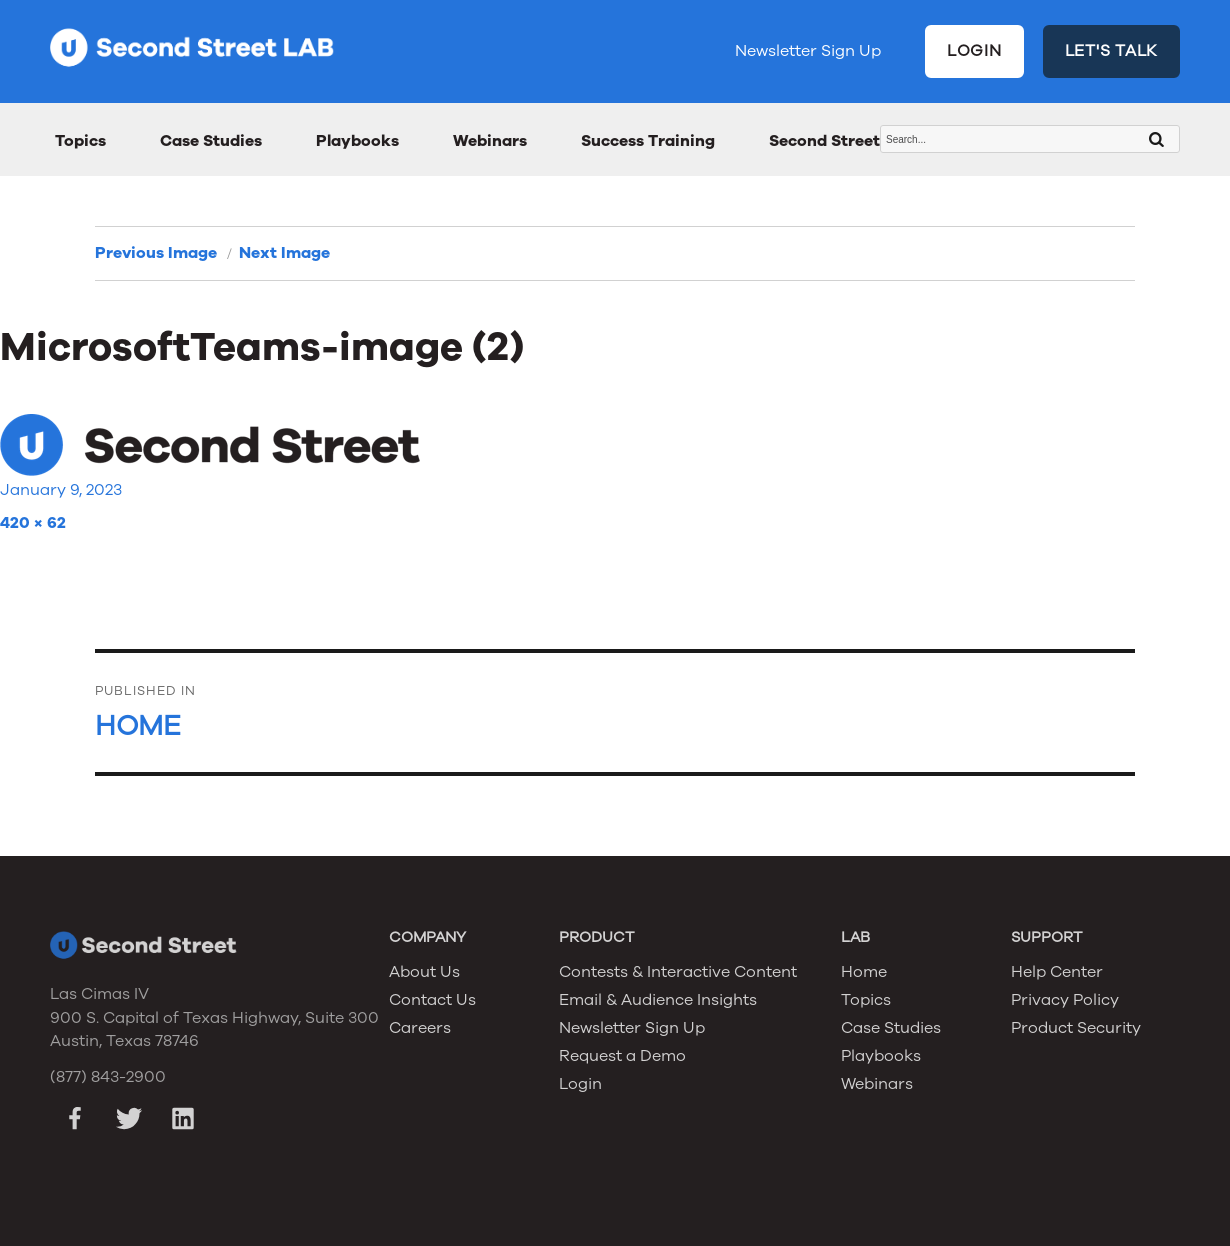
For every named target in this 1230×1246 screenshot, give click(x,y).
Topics (80, 141)
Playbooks (357, 141)
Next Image (284, 253)
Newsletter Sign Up (808, 51)
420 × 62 (33, 523)
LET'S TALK (1112, 51)
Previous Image (156, 253)
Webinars (490, 141)
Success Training (648, 141)
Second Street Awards (856, 141)
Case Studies (211, 141)
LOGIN (974, 51)
